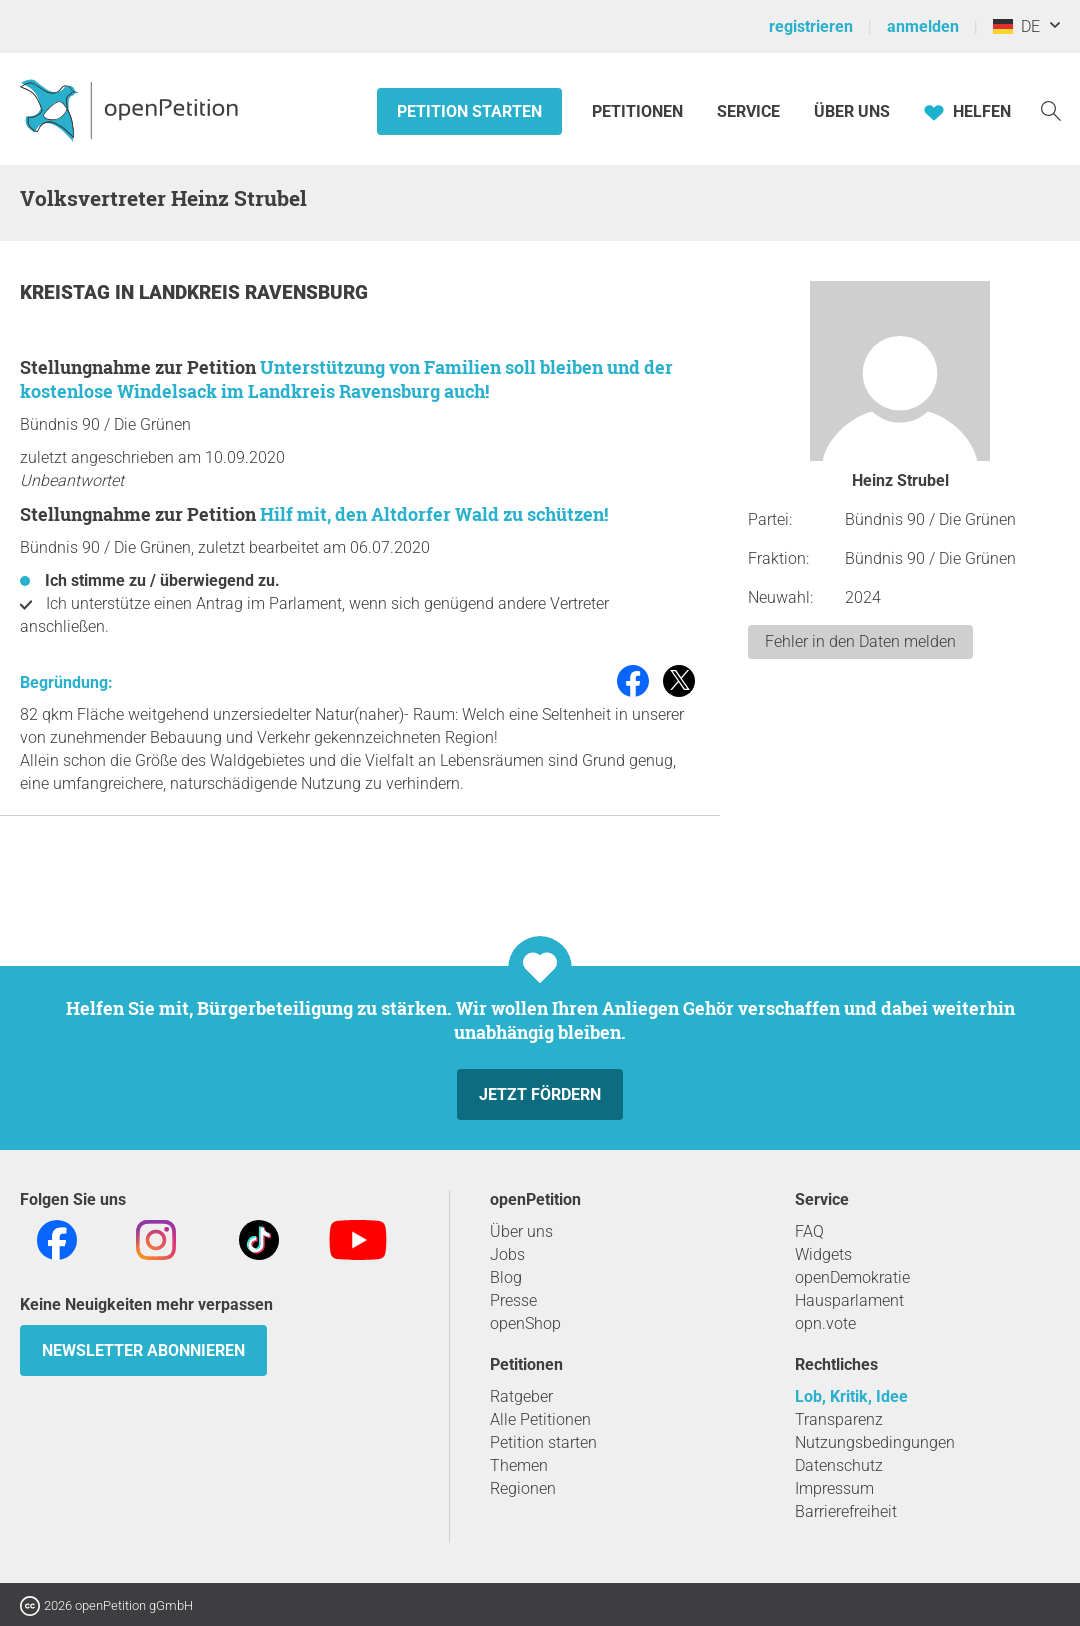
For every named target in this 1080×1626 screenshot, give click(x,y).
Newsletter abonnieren (143, 1350)
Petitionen (639, 111)
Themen (519, 1465)
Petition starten (469, 111)
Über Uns (852, 111)
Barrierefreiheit (846, 1511)
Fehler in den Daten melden (860, 641)
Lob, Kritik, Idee (851, 1396)
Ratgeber (521, 1396)
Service (748, 111)
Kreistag (67, 292)
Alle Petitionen (540, 1419)
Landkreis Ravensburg (253, 292)
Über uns (521, 1231)
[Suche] (1051, 109)
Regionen (523, 1488)
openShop (525, 1323)
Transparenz (839, 1419)
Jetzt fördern (540, 1094)
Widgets (823, 1254)
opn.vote (825, 1323)
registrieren (811, 26)
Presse (513, 1300)
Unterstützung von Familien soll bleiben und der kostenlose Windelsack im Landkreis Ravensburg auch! (346, 379)
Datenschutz (839, 1465)
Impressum (834, 1488)
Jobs (507, 1254)
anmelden (923, 26)
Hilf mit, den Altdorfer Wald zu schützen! (434, 514)
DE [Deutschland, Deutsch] (1016, 26)
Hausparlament (849, 1300)
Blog (506, 1277)
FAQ (809, 1231)
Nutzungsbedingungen (875, 1442)
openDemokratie (852, 1277)
